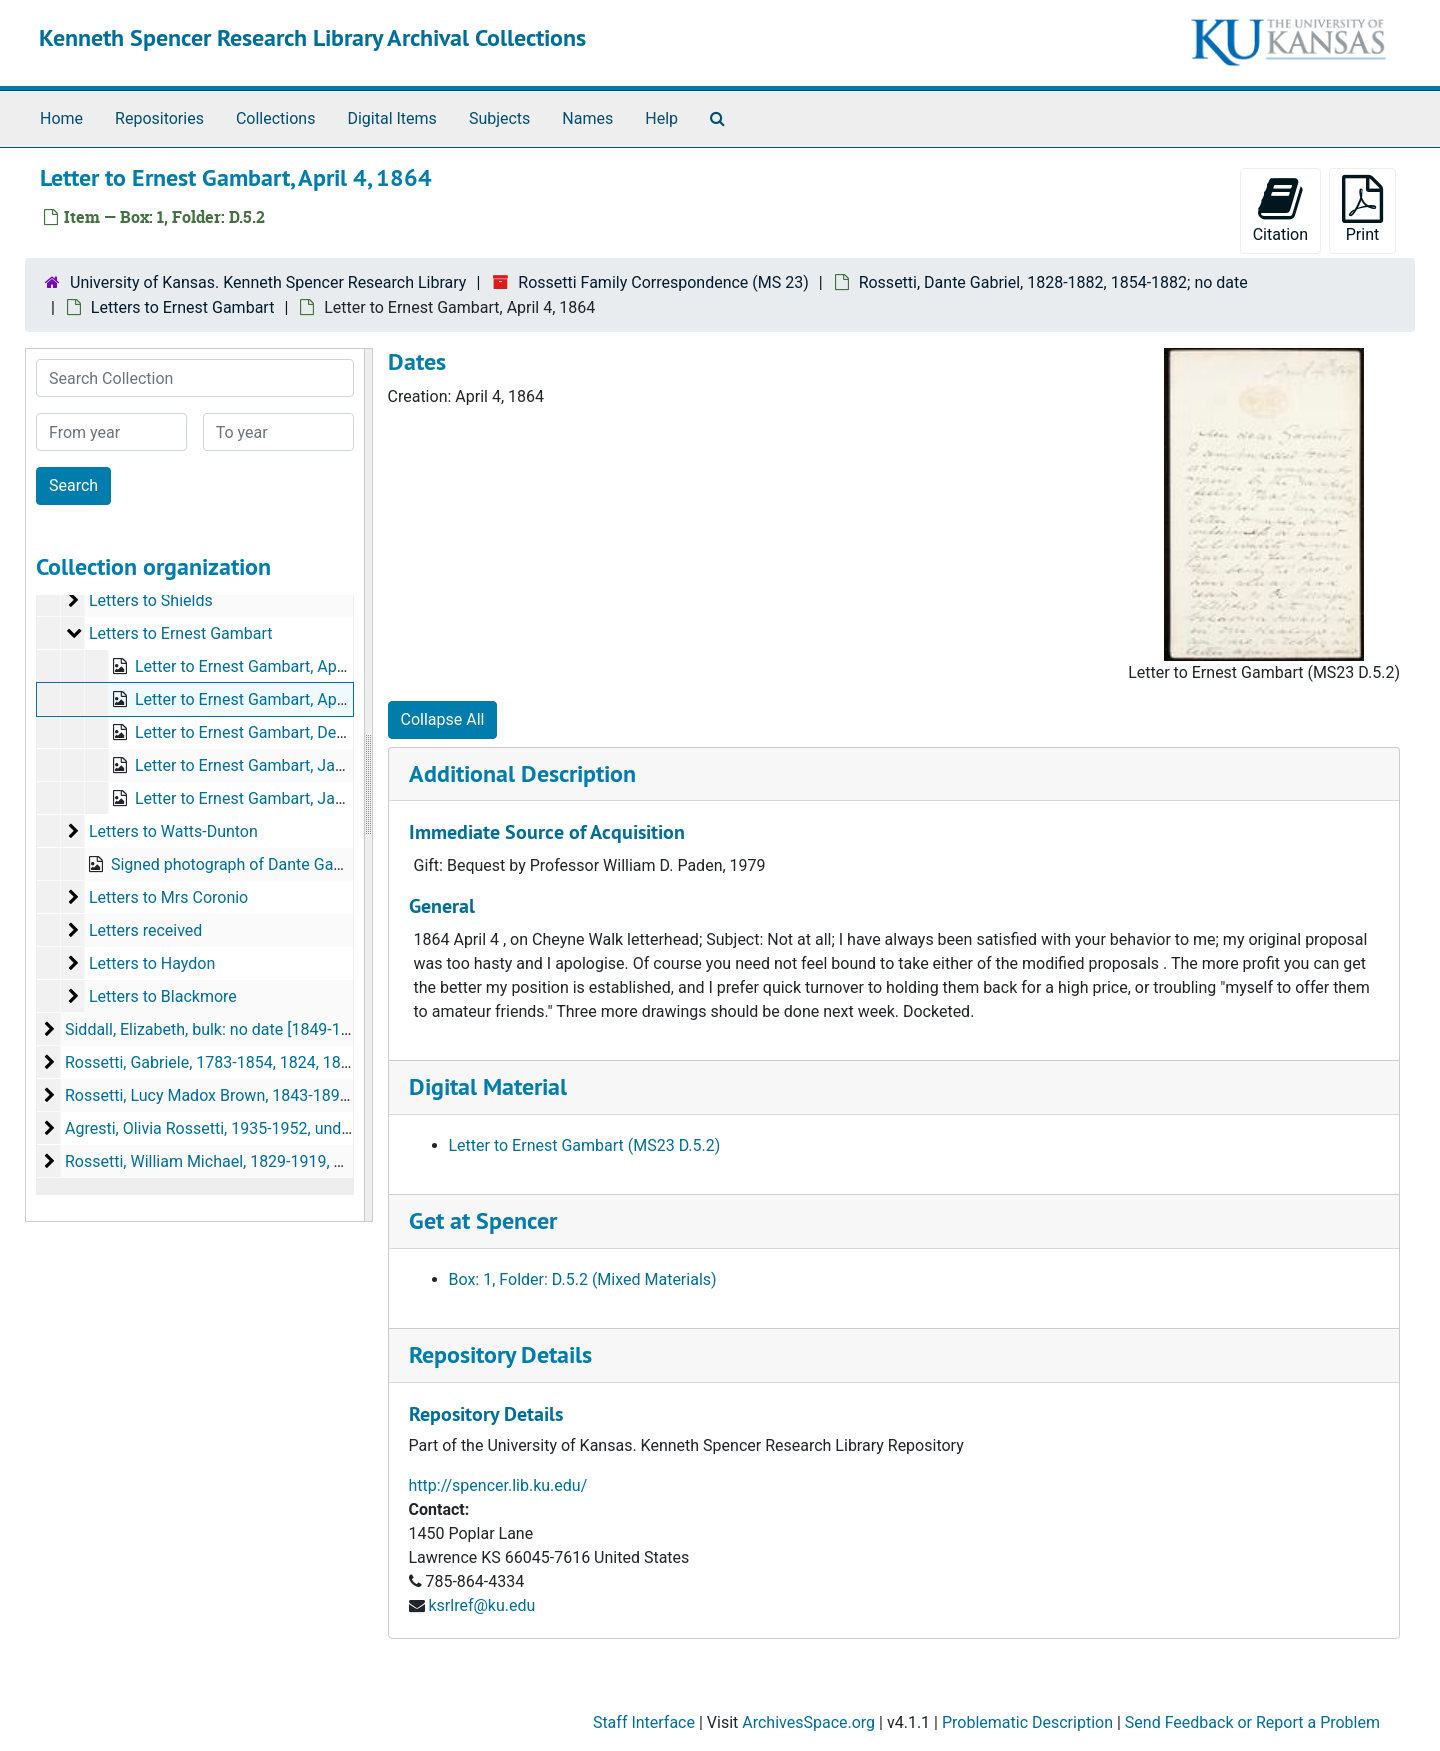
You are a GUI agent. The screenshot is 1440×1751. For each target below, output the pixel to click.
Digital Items (391, 118)
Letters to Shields (151, 600)
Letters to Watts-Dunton (173, 831)
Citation (1280, 209)
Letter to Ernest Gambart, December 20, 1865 (295, 732)
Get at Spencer (483, 1220)
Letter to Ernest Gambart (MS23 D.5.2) (585, 1145)
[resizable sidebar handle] (368, 785)
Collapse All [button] (443, 719)
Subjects (499, 118)
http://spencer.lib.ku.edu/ (498, 1485)
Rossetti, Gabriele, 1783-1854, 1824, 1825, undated (244, 1062)
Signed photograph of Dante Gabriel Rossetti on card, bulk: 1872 (337, 864)
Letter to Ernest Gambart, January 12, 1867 (287, 798)
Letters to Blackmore (163, 996)
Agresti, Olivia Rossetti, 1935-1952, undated (219, 1128)
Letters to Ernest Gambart (183, 307)
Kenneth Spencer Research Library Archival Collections (312, 37)
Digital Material (488, 1086)
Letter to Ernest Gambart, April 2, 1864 (270, 666)
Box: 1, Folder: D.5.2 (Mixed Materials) (583, 1279)
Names (587, 118)
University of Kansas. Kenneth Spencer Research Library (268, 282)
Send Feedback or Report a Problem (1252, 1722)
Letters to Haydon (152, 963)
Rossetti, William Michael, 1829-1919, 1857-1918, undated (270, 1161)
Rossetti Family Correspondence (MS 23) (663, 282)
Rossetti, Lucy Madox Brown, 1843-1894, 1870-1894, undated (281, 1095)
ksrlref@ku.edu (481, 1605)
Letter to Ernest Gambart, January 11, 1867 (287, 765)
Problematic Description (1027, 1722)
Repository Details (500, 1354)
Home (61, 118)
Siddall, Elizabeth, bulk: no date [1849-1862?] (222, 1029)
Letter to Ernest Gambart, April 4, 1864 (270, 699)
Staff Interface (644, 1722)
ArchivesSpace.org (808, 1722)
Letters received (145, 930)
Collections (276, 118)
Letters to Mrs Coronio (168, 897)
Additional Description (522, 773)
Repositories (159, 118)
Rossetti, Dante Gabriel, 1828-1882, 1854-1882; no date (1053, 282)
